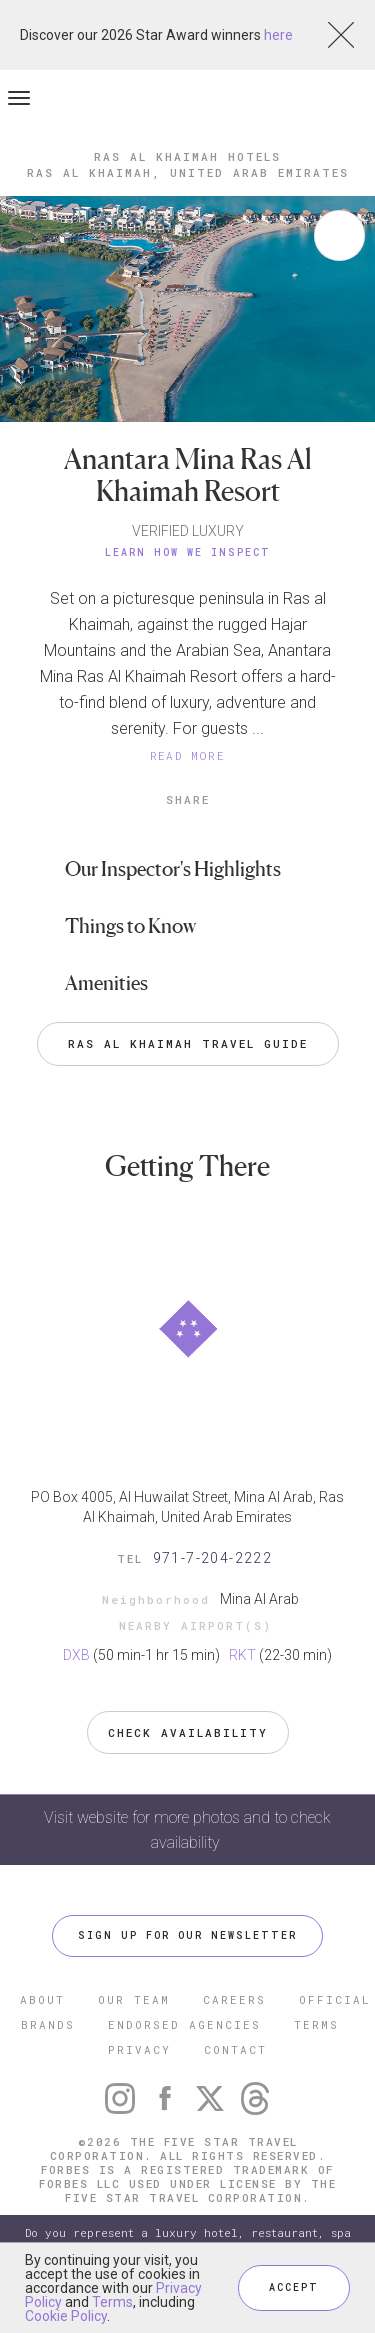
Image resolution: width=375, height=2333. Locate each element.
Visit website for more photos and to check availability (187, 1830)
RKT (242, 1655)
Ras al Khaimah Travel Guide (188, 1043)
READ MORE (188, 755)
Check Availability (188, 1732)
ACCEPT (294, 2287)
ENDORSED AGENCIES (184, 2024)
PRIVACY (139, 2049)
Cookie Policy (66, 2316)
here (278, 35)
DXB (76, 1655)
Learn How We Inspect (188, 552)
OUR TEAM (134, 1999)
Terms (112, 2302)
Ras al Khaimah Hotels (187, 156)
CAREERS (234, 1999)
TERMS (316, 2024)
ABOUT (42, 1999)
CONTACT (235, 2049)
